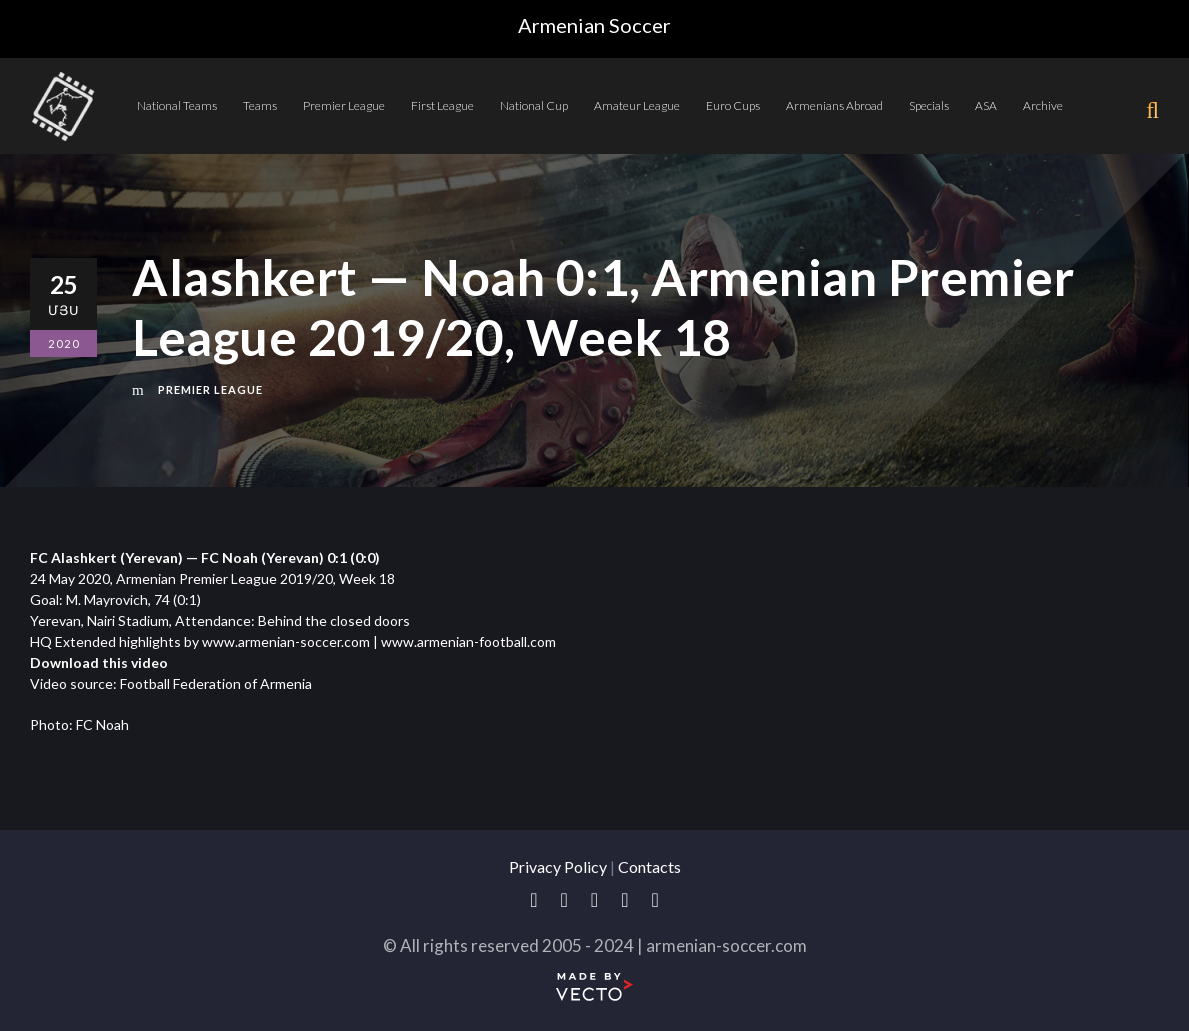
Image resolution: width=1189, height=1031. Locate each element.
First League (442, 105)
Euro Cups (733, 105)
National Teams (177, 105)
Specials (929, 105)
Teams (260, 105)
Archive (1043, 105)
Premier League (344, 105)
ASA (986, 105)
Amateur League (637, 105)
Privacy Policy (558, 866)
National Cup (534, 105)
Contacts (649, 866)
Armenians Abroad (834, 105)
